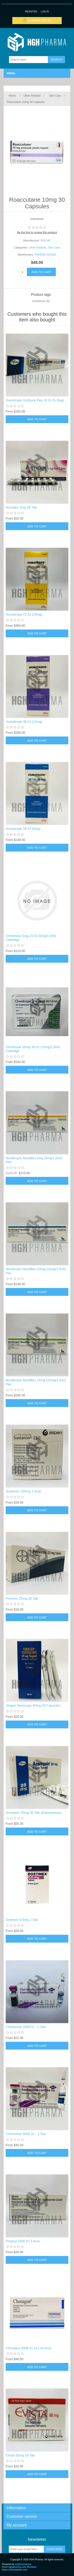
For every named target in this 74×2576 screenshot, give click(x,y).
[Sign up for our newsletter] (26, 2549)
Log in (45, 11)
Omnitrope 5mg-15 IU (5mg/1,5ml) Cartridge (31, 938)
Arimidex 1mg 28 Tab (21, 507)
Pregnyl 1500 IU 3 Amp (23, 2241)
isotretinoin (38, 301)
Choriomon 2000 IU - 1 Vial (26, 2027)
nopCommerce (23, 2564)
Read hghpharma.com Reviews (19, 2567)
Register (31, 11)
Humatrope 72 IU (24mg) (24, 614)
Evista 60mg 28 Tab (20, 2455)
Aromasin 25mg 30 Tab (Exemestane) (33, 1813)
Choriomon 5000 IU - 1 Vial (26, 2134)
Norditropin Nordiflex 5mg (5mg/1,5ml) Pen (34, 1160)
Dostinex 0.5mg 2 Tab (22, 1920)
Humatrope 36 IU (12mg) (24, 722)
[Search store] (28, 59)
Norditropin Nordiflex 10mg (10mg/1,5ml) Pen (36, 1271)
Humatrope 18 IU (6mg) (23, 829)
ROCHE (46, 240)
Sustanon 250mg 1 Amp (23, 1491)
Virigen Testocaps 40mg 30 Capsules (33, 1705)
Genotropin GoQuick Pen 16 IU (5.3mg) (35, 400)
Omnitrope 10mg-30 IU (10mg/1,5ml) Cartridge (33, 1049)
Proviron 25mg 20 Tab (22, 1598)
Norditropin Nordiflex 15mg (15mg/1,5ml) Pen (36, 1382)
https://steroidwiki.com (14, 2569)
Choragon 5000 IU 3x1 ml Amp (28, 2348)
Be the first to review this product (37, 232)
